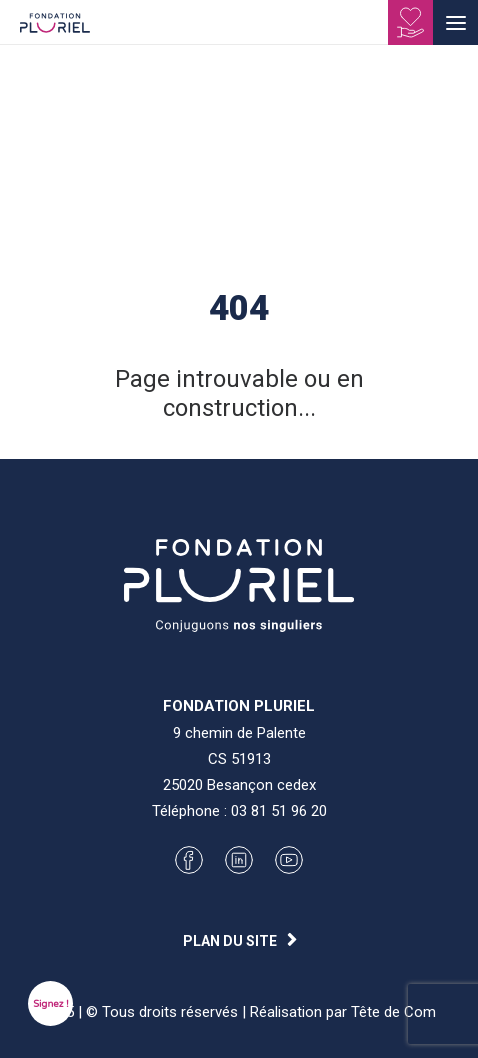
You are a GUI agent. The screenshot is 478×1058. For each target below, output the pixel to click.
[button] (455, 22)
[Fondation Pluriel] (55, 29)
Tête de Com (393, 1012)
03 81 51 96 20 (279, 811)
